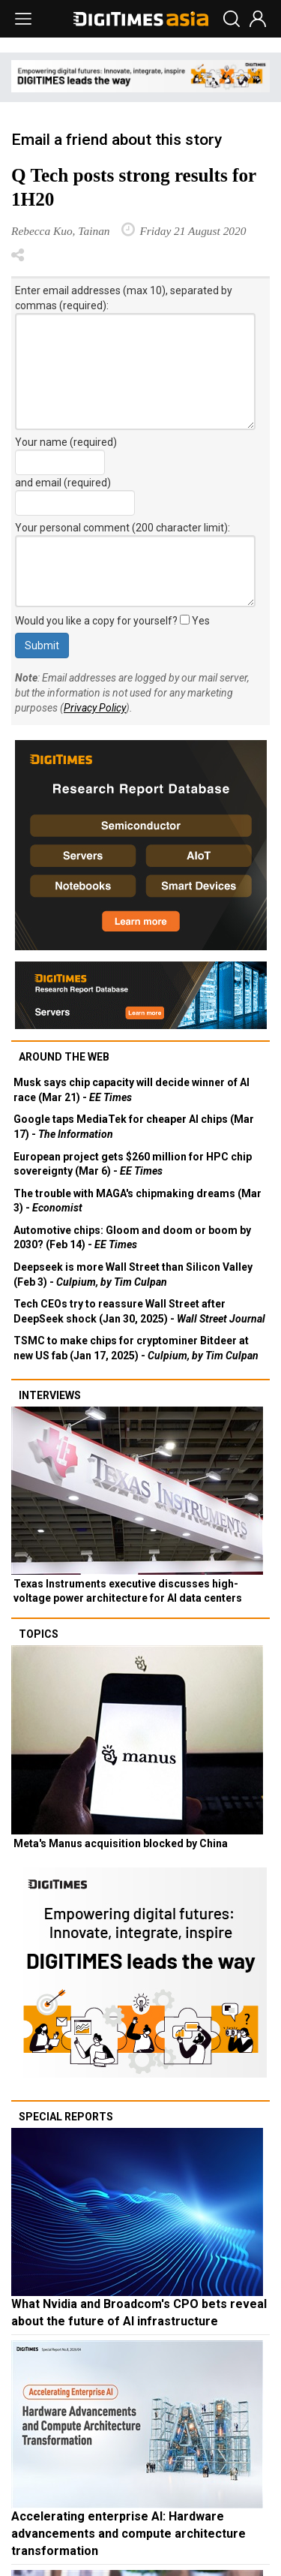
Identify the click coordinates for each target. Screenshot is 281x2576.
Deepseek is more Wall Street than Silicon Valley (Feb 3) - (133, 1274)
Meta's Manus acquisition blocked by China (120, 1843)
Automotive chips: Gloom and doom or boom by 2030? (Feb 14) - (132, 1237)
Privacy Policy (95, 708)
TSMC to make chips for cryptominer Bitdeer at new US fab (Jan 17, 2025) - (136, 1348)
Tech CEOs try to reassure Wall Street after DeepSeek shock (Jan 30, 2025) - (139, 1311)
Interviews (50, 1395)
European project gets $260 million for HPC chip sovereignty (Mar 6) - (132, 1164)
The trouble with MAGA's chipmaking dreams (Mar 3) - (137, 1200)
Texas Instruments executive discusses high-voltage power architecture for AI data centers (127, 1591)
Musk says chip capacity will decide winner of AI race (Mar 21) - (131, 1089)
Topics (38, 1634)
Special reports (66, 2117)
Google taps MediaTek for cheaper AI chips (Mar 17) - (133, 1126)
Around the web (64, 1057)
